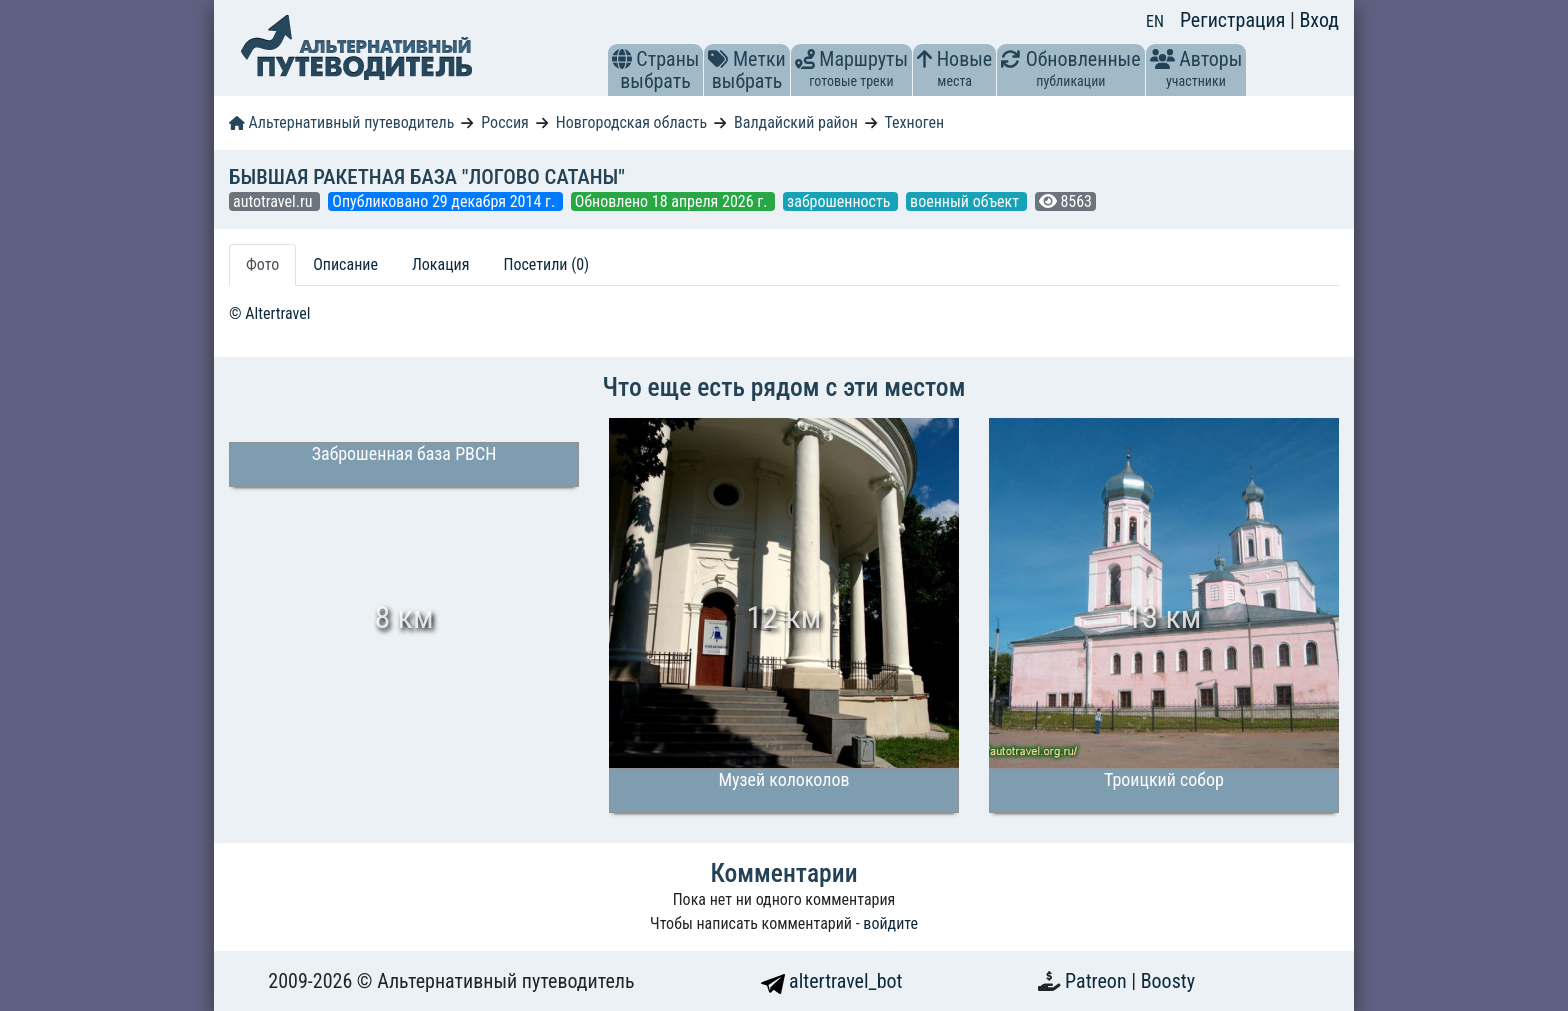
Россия (504, 122)
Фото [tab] (262, 264)
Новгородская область (631, 122)
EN (1155, 21)
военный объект (966, 201)
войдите (890, 923)
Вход (1319, 20)
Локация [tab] (441, 264)
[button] (622, 59)
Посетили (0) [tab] (546, 264)
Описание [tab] (345, 264)
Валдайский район (796, 122)
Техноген (914, 122)
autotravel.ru (274, 201)
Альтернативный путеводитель (341, 122)
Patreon (1098, 981)
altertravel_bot (832, 981)
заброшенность (840, 201)
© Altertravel (269, 313)
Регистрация (1235, 20)
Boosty (1168, 981)
